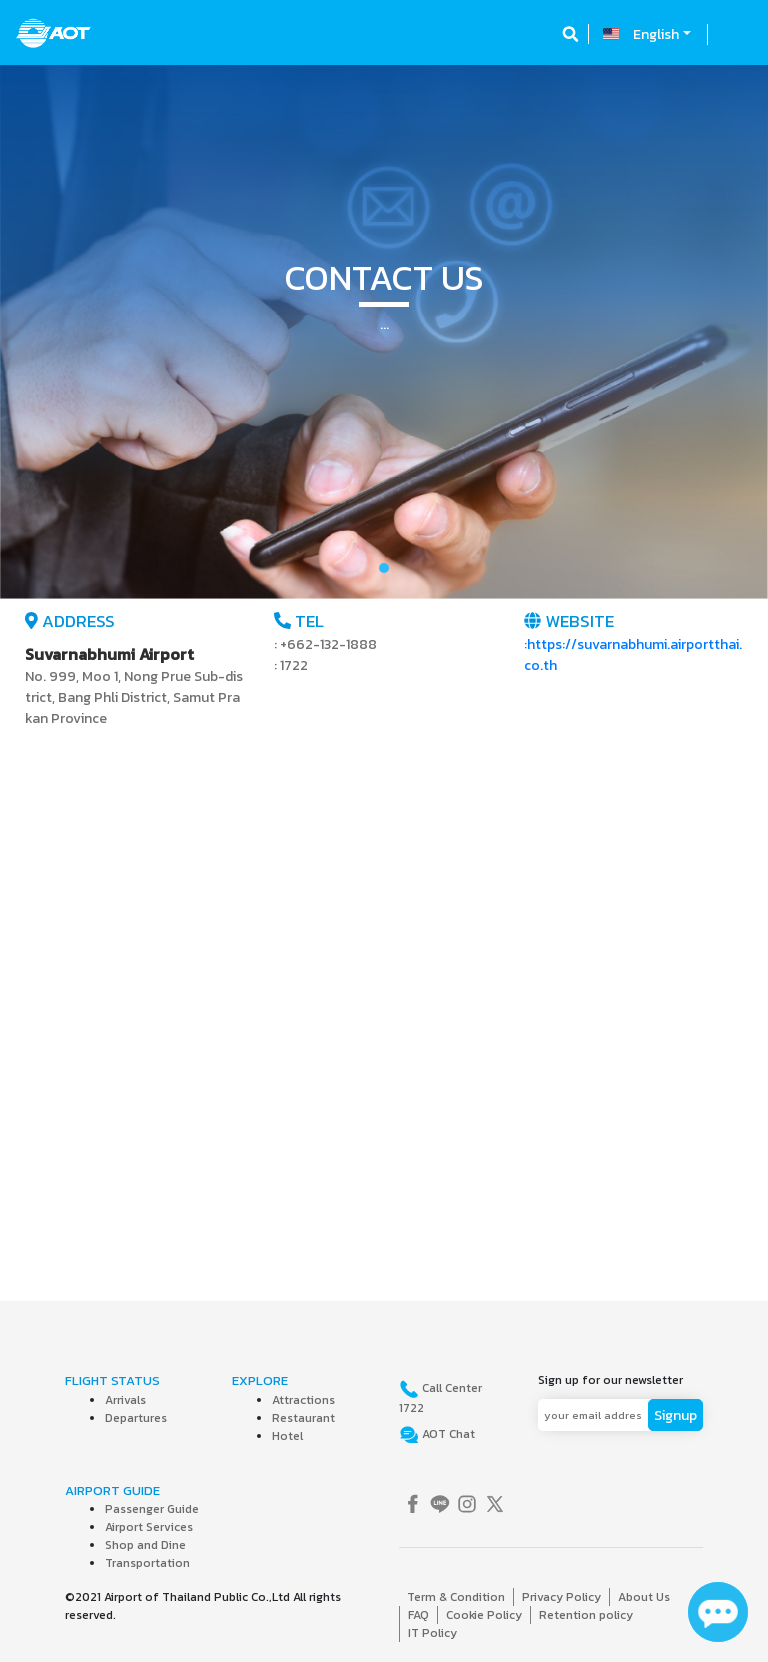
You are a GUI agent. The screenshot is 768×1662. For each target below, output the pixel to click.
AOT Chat (447, 1434)
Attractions (303, 1400)
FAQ (418, 1615)
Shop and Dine (145, 1545)
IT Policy (432, 1633)
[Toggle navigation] (735, 34)
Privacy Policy (561, 1597)
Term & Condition (456, 1597)
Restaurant (303, 1418)
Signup (675, 1415)
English (656, 34)
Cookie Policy (484, 1615)
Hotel (287, 1436)
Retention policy (586, 1615)
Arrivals (125, 1400)
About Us (644, 1597)
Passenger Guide (152, 1509)
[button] (57, 332)
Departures (136, 1418)
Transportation (147, 1563)
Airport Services (149, 1527)
